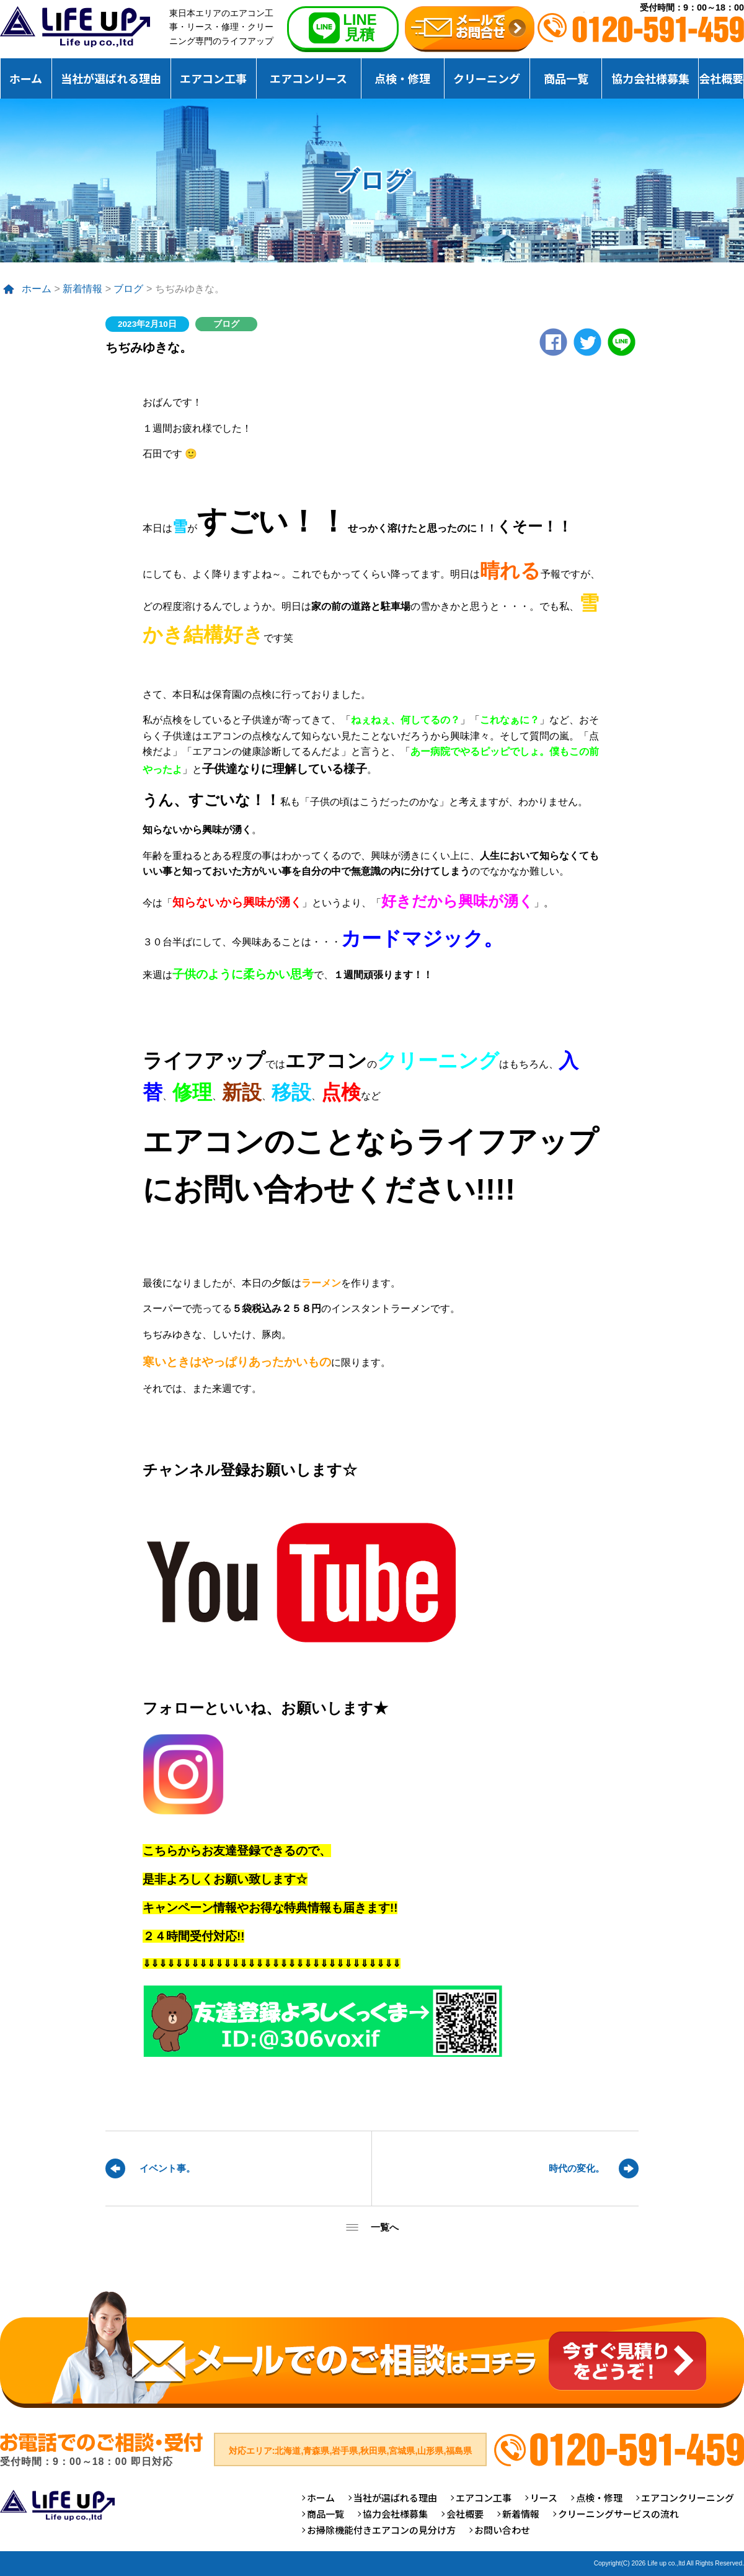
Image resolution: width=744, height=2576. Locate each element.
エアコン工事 (213, 78)
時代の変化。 (576, 2168)
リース (543, 2497)
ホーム (25, 78)
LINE (622, 342)
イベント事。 (167, 2168)
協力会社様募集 (650, 78)
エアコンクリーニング (687, 2497)
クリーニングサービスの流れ (618, 2513)
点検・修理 (402, 78)
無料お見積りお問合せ (469, 29)
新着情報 (82, 288)
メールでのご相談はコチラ (372, 2349)
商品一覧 (566, 78)
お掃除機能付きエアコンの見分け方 (381, 2529)
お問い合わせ (502, 2529)
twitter (587, 342)
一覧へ (385, 2227)
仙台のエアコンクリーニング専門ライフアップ (75, 26)
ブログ (128, 288)
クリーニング (486, 78)
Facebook (553, 342)
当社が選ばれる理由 (111, 78)
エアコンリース (308, 78)
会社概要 (721, 78)
